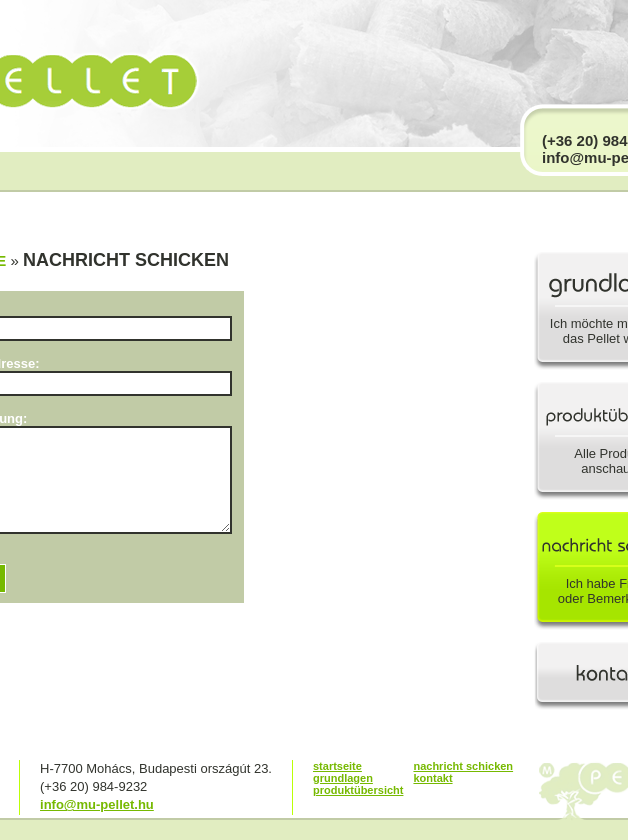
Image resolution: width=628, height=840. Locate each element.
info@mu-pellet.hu (97, 804)
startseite (337, 766)
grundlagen (343, 778)
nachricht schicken (463, 766)
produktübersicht (358, 790)
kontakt (432, 778)
